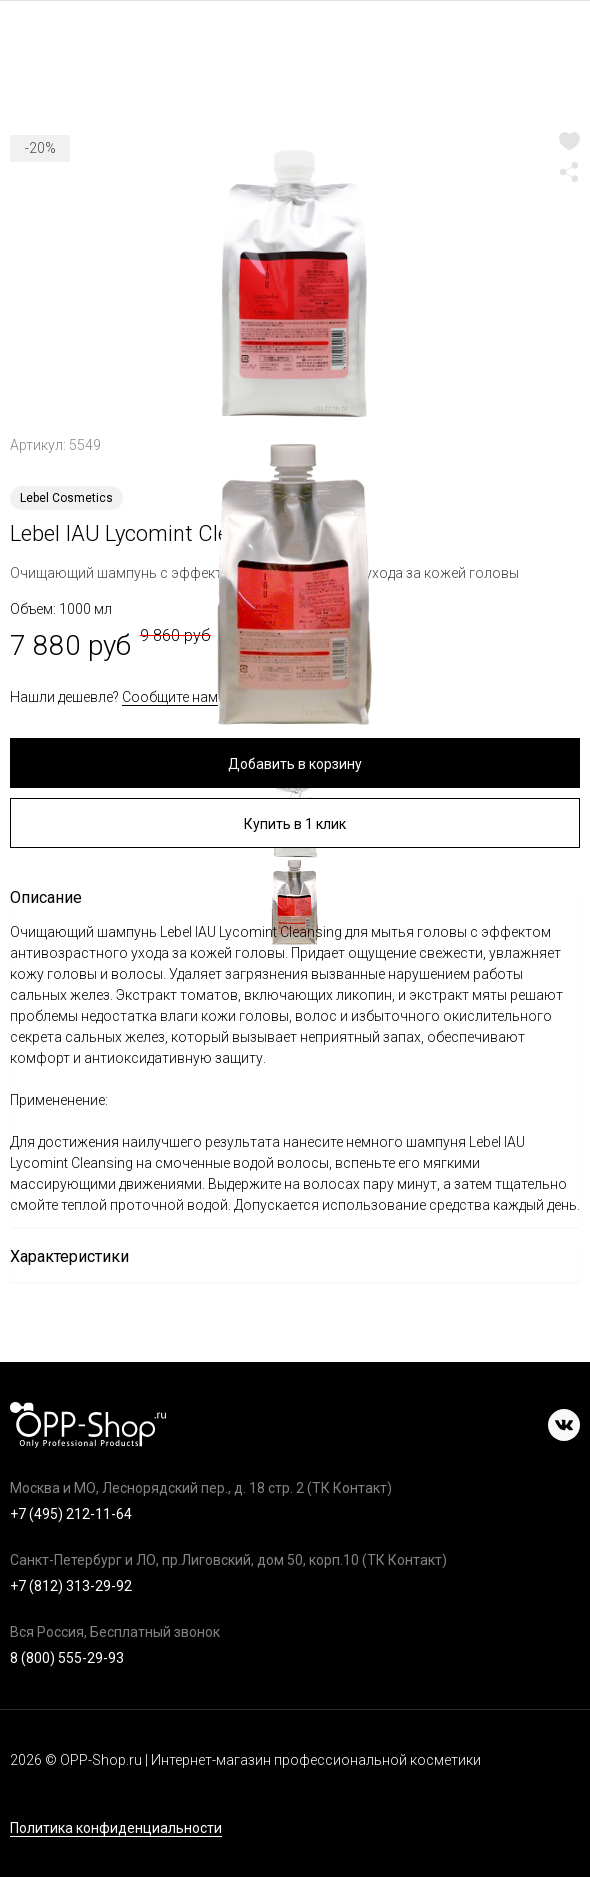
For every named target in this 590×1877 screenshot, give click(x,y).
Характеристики (69, 1256)
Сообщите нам (170, 697)
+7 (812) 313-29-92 (71, 1586)
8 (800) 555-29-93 (67, 1658)
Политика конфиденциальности (116, 1828)
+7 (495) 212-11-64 (71, 1514)
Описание (46, 897)
